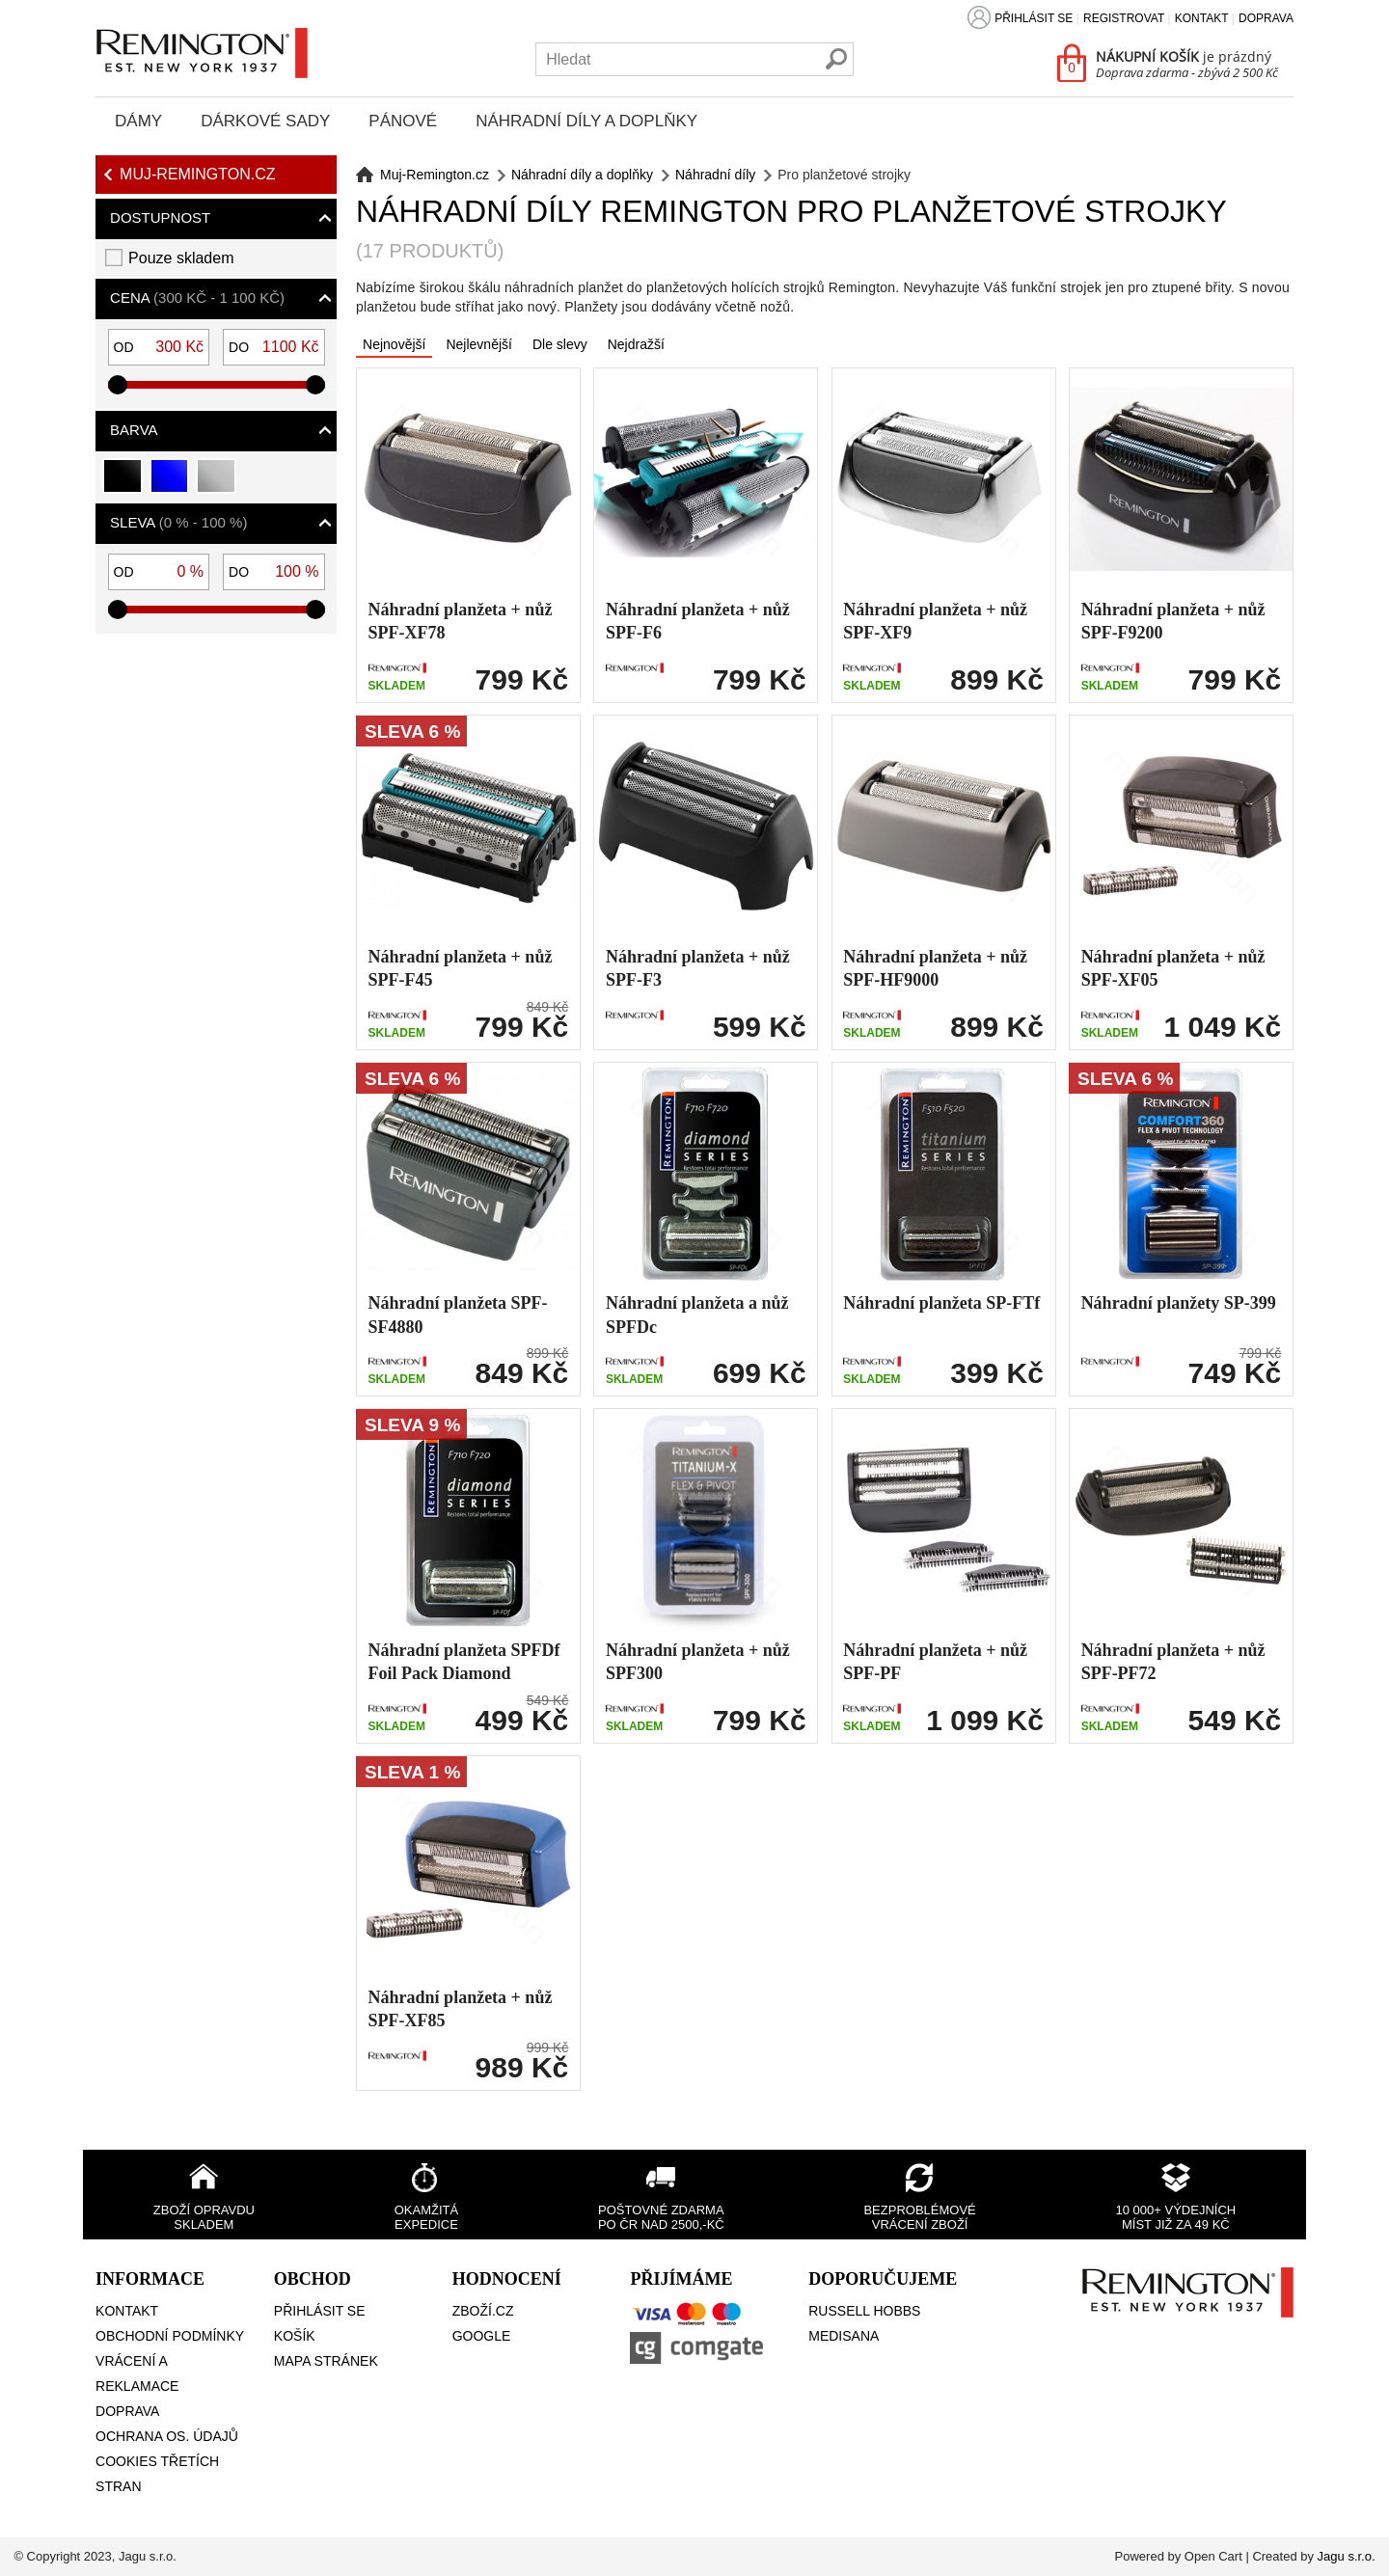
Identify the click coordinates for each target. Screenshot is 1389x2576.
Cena (197, 297)
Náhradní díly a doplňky (586, 121)
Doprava (1266, 18)
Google (481, 2336)
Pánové (402, 121)
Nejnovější (394, 344)
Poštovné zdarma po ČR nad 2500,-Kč (661, 2217)
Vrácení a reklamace (136, 2373)
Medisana (843, 2336)
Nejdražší (636, 344)
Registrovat (1123, 18)
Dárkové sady (265, 121)
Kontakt (1202, 18)
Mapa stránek (326, 2361)
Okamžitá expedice (426, 2217)
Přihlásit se (1033, 18)
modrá (170, 483)
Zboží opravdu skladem (204, 2217)
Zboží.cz (483, 2310)
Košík (294, 2336)
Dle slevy (559, 344)
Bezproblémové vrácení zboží (919, 2217)
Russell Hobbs (864, 2310)
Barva (133, 429)
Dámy (138, 121)
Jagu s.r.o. (1346, 2556)
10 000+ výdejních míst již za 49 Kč (1176, 2217)
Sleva (178, 522)
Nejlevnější (478, 344)
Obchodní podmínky (169, 2336)
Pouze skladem (180, 258)
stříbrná (216, 483)
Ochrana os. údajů (166, 2436)
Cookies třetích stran (157, 2474)
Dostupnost (160, 217)
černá (123, 483)
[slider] (117, 384)
